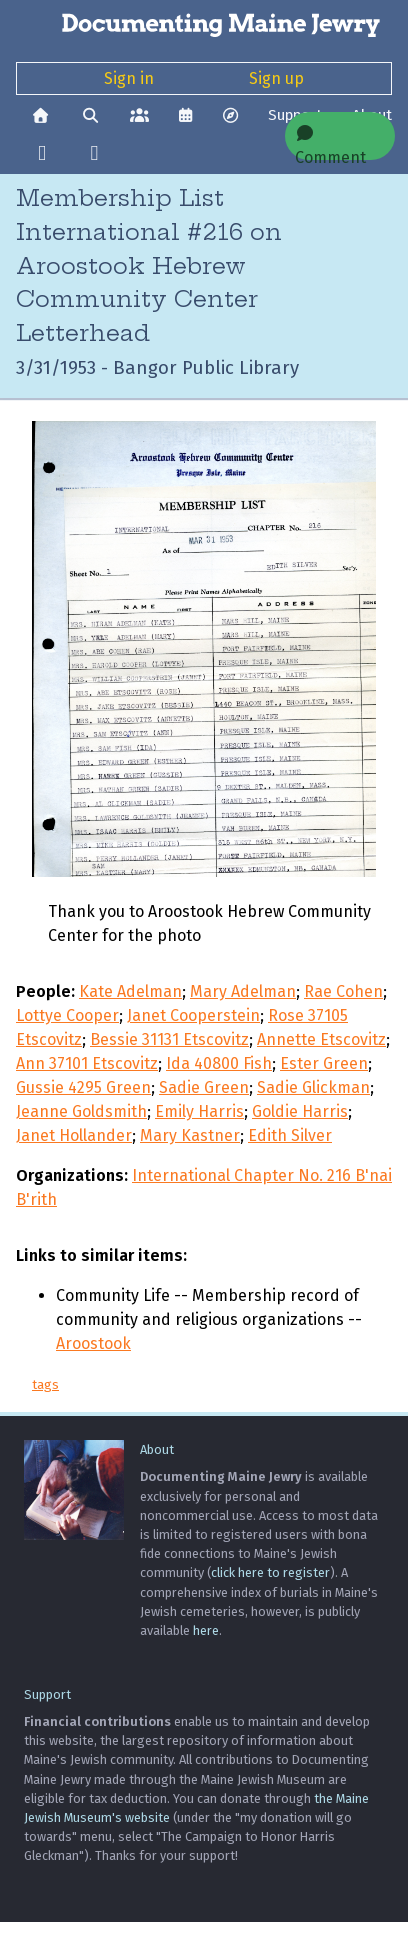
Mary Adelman (243, 991)
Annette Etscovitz (321, 1039)
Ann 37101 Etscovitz (87, 1063)
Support (47, 1694)
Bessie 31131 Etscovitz (169, 1039)
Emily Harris (199, 1111)
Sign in (129, 78)
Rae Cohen (343, 991)
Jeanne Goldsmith (81, 1111)
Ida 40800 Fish (219, 1063)
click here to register (270, 1572)
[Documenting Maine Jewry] (204, 24)
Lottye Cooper (67, 1015)
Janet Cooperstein (193, 1015)
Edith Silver (290, 1135)
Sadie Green (204, 1087)
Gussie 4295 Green (83, 1087)
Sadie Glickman (313, 1087)
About (157, 1449)
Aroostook (93, 1343)
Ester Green (324, 1063)
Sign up (276, 78)
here (206, 1630)
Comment (330, 142)
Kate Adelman (130, 991)
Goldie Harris (300, 1111)
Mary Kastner (190, 1135)
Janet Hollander (74, 1135)
